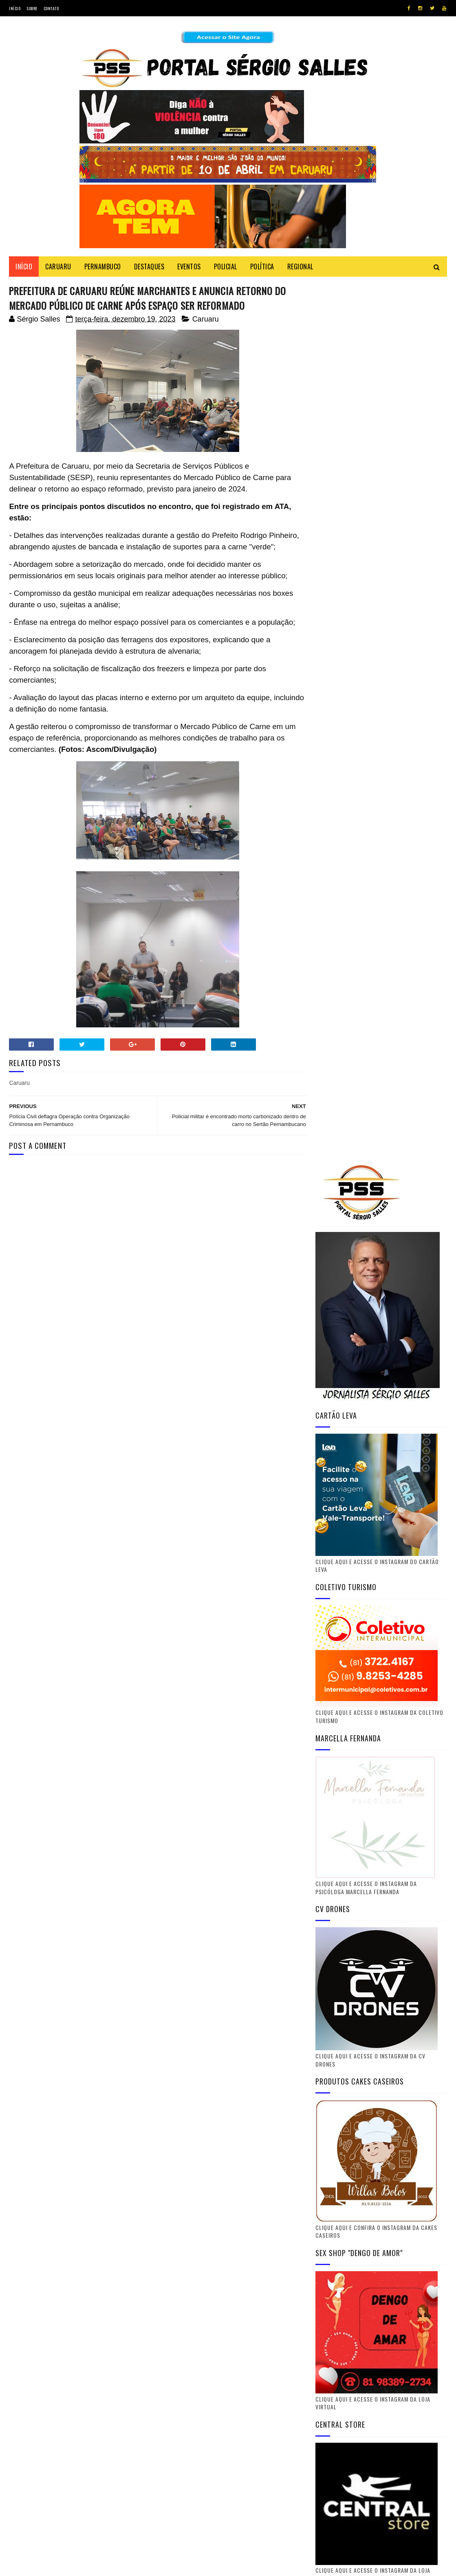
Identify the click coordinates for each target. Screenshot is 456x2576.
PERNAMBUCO (102, 267)
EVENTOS (189, 267)
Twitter (382, 2200)
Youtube (382, 2240)
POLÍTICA (262, 267)
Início (14, 8)
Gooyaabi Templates (119, 2566)
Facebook (382, 2220)
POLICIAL (225, 267)
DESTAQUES (149, 267)
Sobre (31, 8)
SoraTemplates (47, 2566)
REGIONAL (300, 267)
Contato (51, 8)
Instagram (382, 2260)
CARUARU (58, 267)
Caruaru (205, 319)
